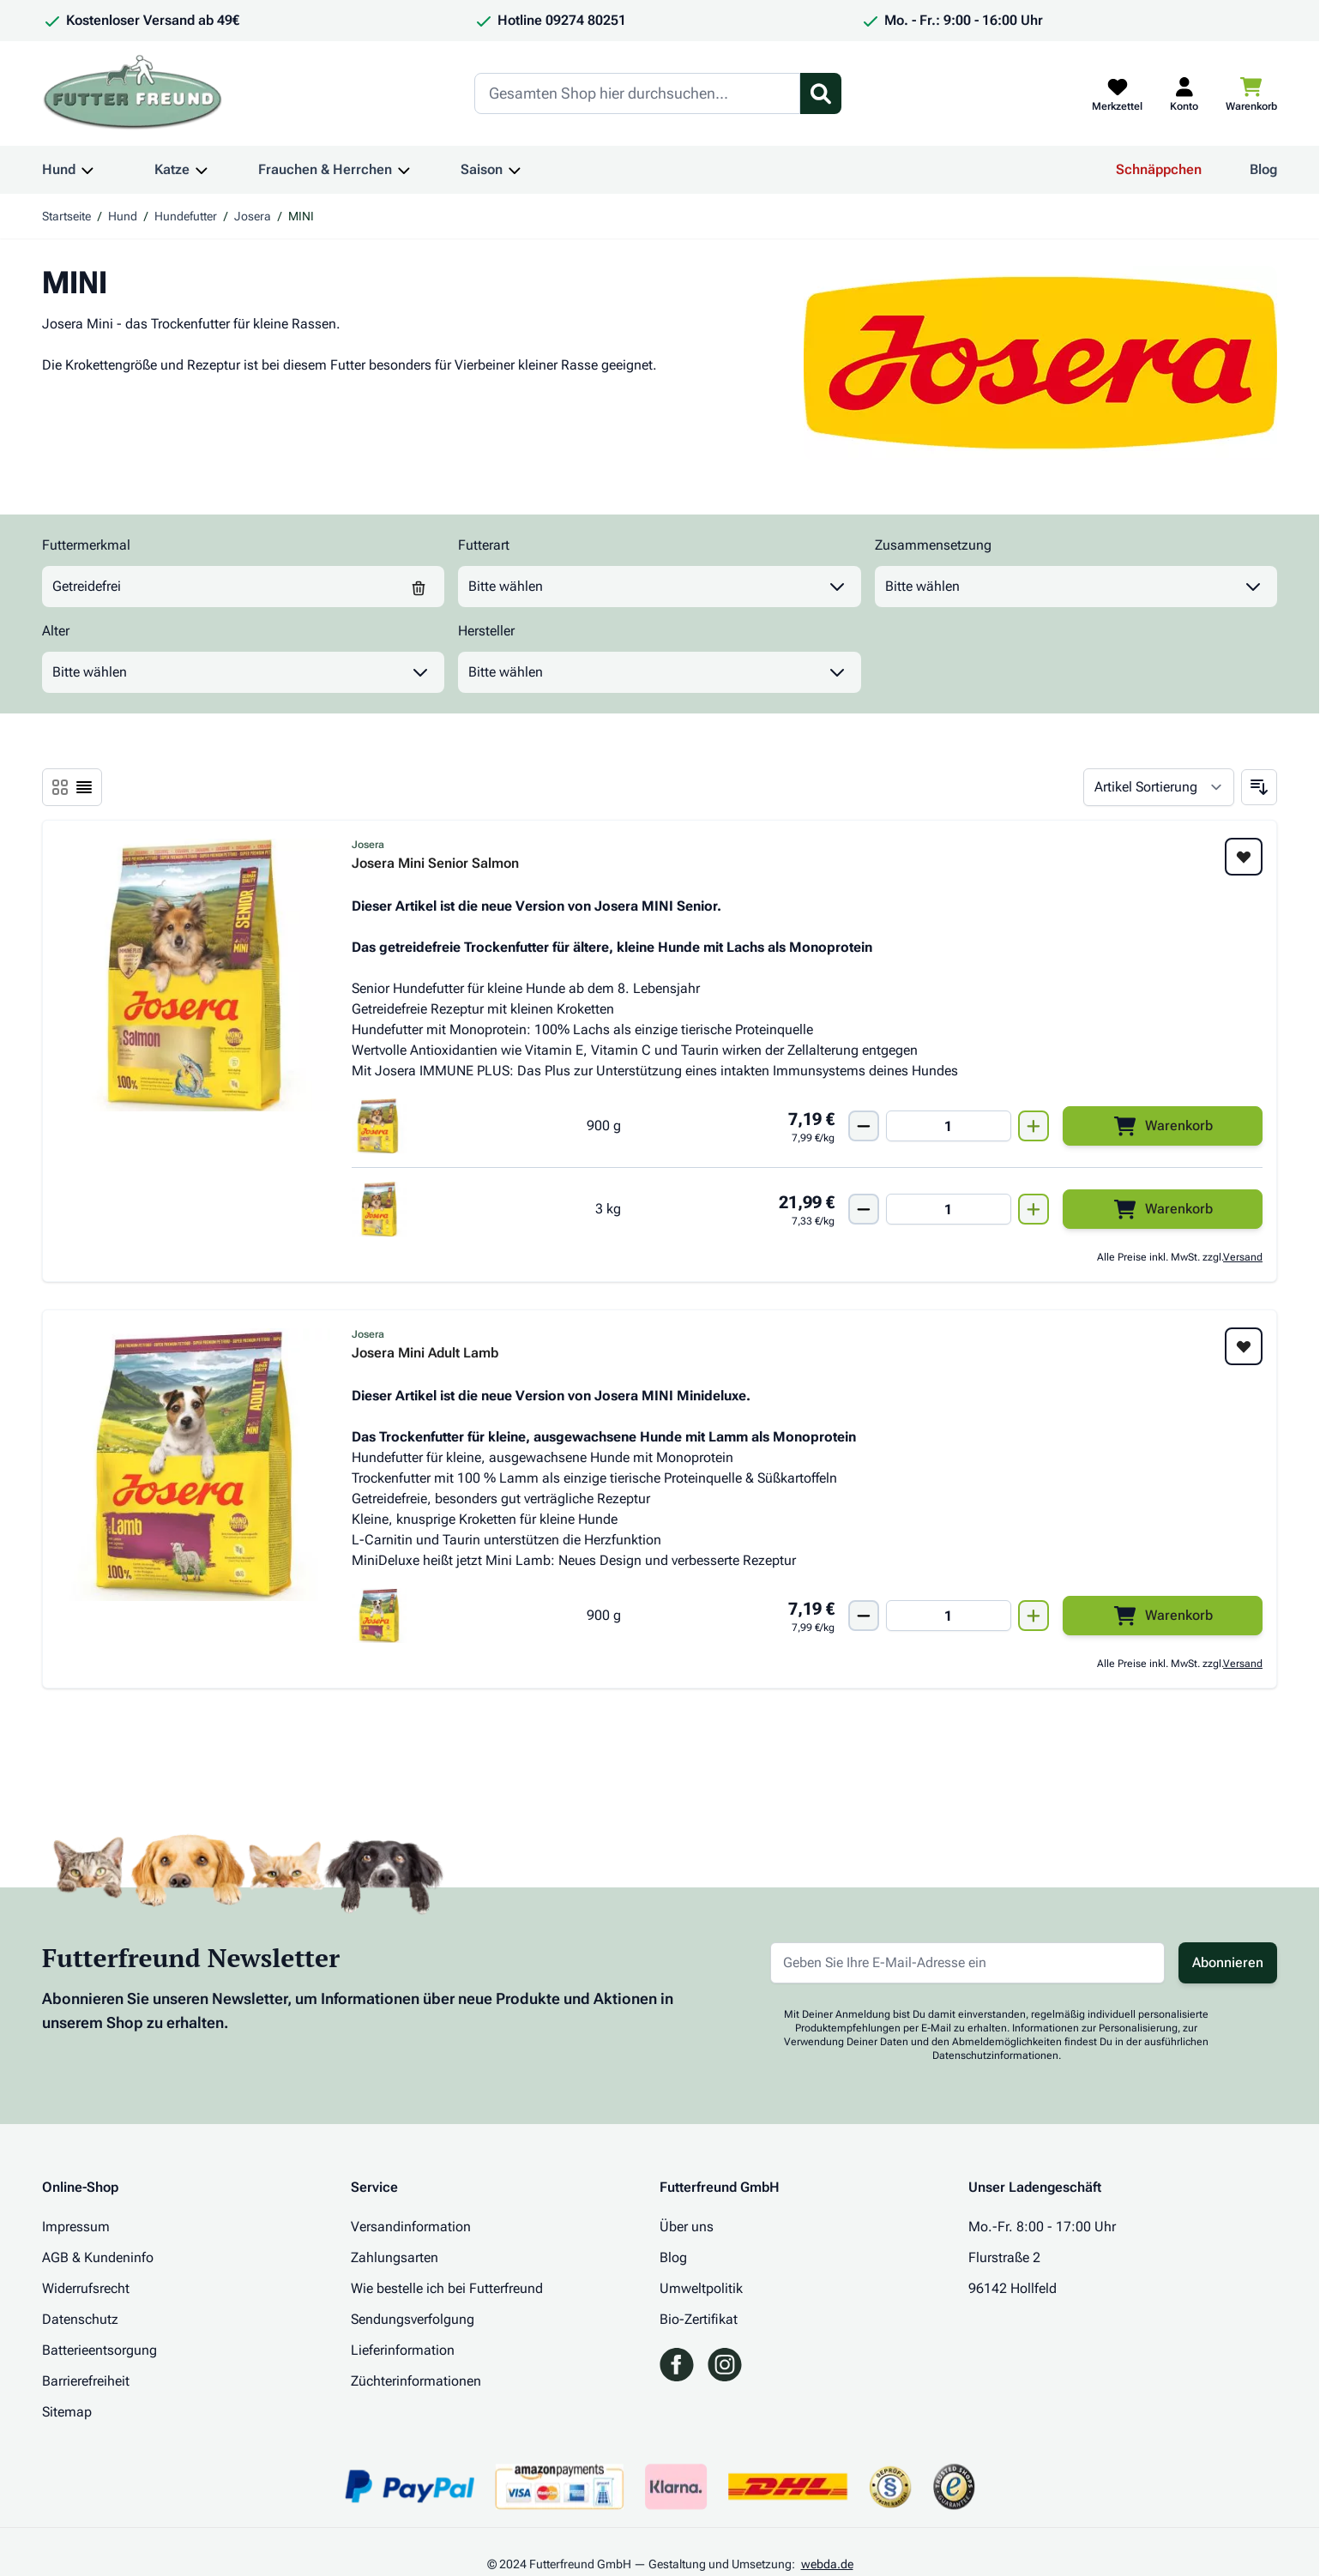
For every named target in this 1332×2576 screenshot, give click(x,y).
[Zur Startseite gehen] (133, 93)
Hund (58, 169)
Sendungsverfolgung (412, 2319)
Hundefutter (185, 216)
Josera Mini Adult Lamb (425, 1353)
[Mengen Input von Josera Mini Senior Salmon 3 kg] (948, 1209)
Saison (482, 169)
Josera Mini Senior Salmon (435, 864)
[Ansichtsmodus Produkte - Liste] (60, 787)
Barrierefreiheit (86, 2381)
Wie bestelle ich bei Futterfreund (447, 2288)
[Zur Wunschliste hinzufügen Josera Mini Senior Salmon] (1244, 857)
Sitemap (67, 2412)
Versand (1243, 1257)
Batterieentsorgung (99, 2350)
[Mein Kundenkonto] (1184, 93)
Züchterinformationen (416, 2381)
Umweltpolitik (701, 2288)
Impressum (76, 2226)
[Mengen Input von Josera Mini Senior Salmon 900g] (948, 1125)
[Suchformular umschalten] (820, 93)
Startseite (66, 216)
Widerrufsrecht (86, 2288)
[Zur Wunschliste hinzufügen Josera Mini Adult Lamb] (1244, 1346)
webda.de (827, 2564)
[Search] (637, 93)
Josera (252, 216)
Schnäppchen (1159, 169)
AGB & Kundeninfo (98, 2257)
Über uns (687, 2226)
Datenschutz (80, 2319)
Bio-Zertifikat (699, 2319)
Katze (172, 169)
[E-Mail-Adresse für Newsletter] (967, 1962)
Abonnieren (1227, 1962)
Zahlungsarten (394, 2257)
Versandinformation (411, 2226)
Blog (1263, 169)
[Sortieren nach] (1158, 787)
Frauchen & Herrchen (325, 169)
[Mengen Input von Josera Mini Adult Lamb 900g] (948, 1615)
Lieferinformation (403, 2350)
